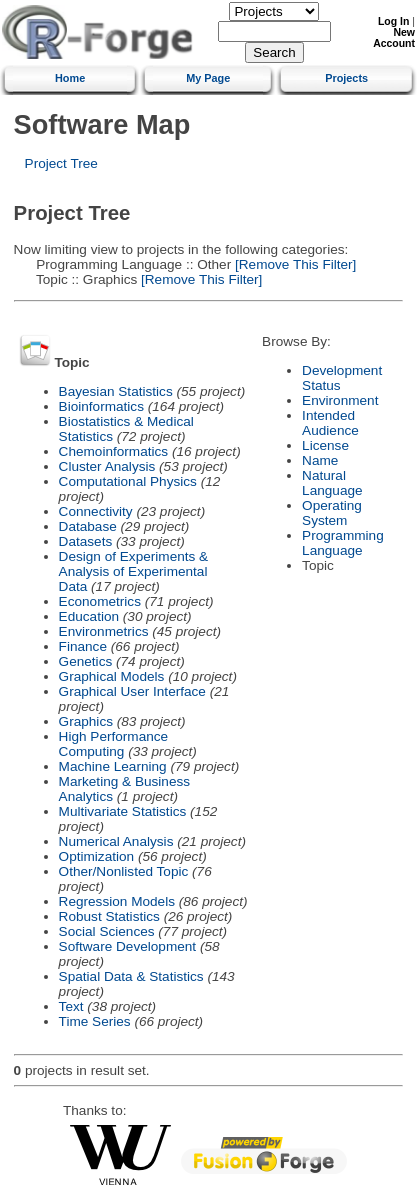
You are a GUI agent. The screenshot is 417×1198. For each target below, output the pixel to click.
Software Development (128, 946)
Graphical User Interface (132, 691)
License (325, 445)
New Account (394, 38)
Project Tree (61, 163)
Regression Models (117, 901)
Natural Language (332, 483)
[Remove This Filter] (293, 264)
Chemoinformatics (114, 451)
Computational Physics (128, 481)
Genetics (86, 661)
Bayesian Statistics (116, 391)
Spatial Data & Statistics (131, 976)
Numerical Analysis (116, 841)
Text (71, 1006)
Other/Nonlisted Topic (124, 871)
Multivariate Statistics (123, 811)
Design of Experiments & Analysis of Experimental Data (134, 571)
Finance (83, 646)
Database (88, 526)
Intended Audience (330, 423)
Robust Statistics (109, 916)
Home (70, 78)
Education (89, 616)
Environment (340, 400)
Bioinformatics (101, 406)
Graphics (86, 721)
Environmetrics (104, 631)
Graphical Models (112, 676)
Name (320, 460)
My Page (208, 78)
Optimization (97, 856)
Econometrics (100, 601)
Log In (393, 21)
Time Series (95, 1021)
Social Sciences (107, 931)
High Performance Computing (114, 744)
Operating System (332, 513)
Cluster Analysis (107, 466)
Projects (346, 78)
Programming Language (343, 543)
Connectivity (96, 511)
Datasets (86, 541)
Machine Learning (113, 766)
